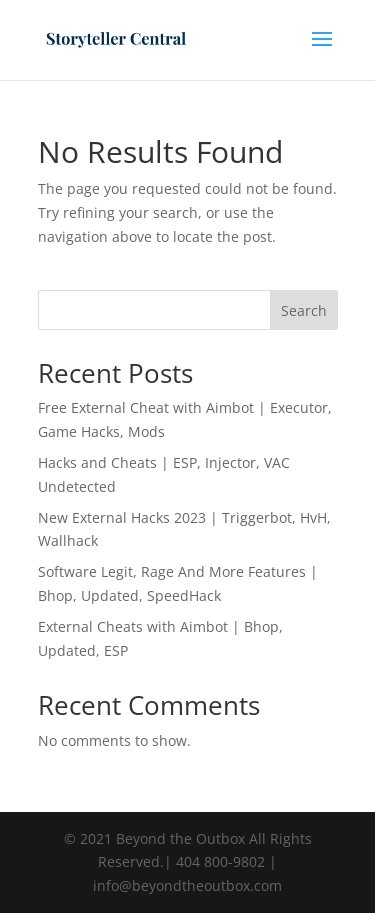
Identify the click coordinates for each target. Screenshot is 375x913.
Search (304, 310)
